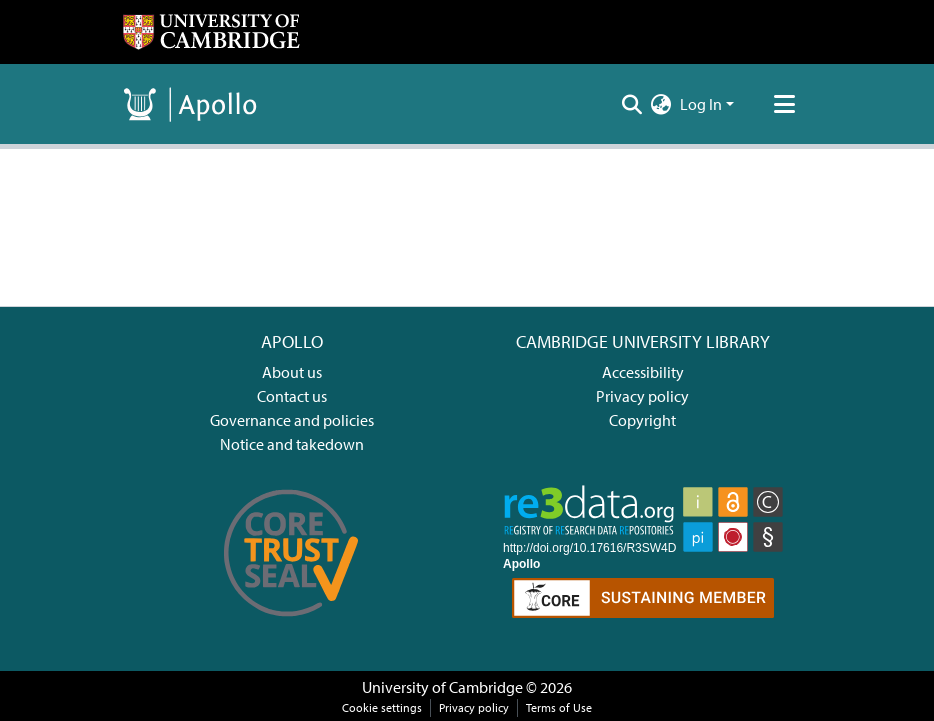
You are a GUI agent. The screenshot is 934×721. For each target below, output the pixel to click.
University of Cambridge (442, 687)
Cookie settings (382, 707)
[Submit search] (632, 104)
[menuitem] (661, 104)
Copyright (642, 420)
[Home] (211, 32)
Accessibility (643, 372)
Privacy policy (642, 396)
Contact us (292, 396)
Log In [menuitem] (701, 104)
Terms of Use (559, 707)
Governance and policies (292, 420)
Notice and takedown (292, 444)
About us (292, 372)
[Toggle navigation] (784, 104)
